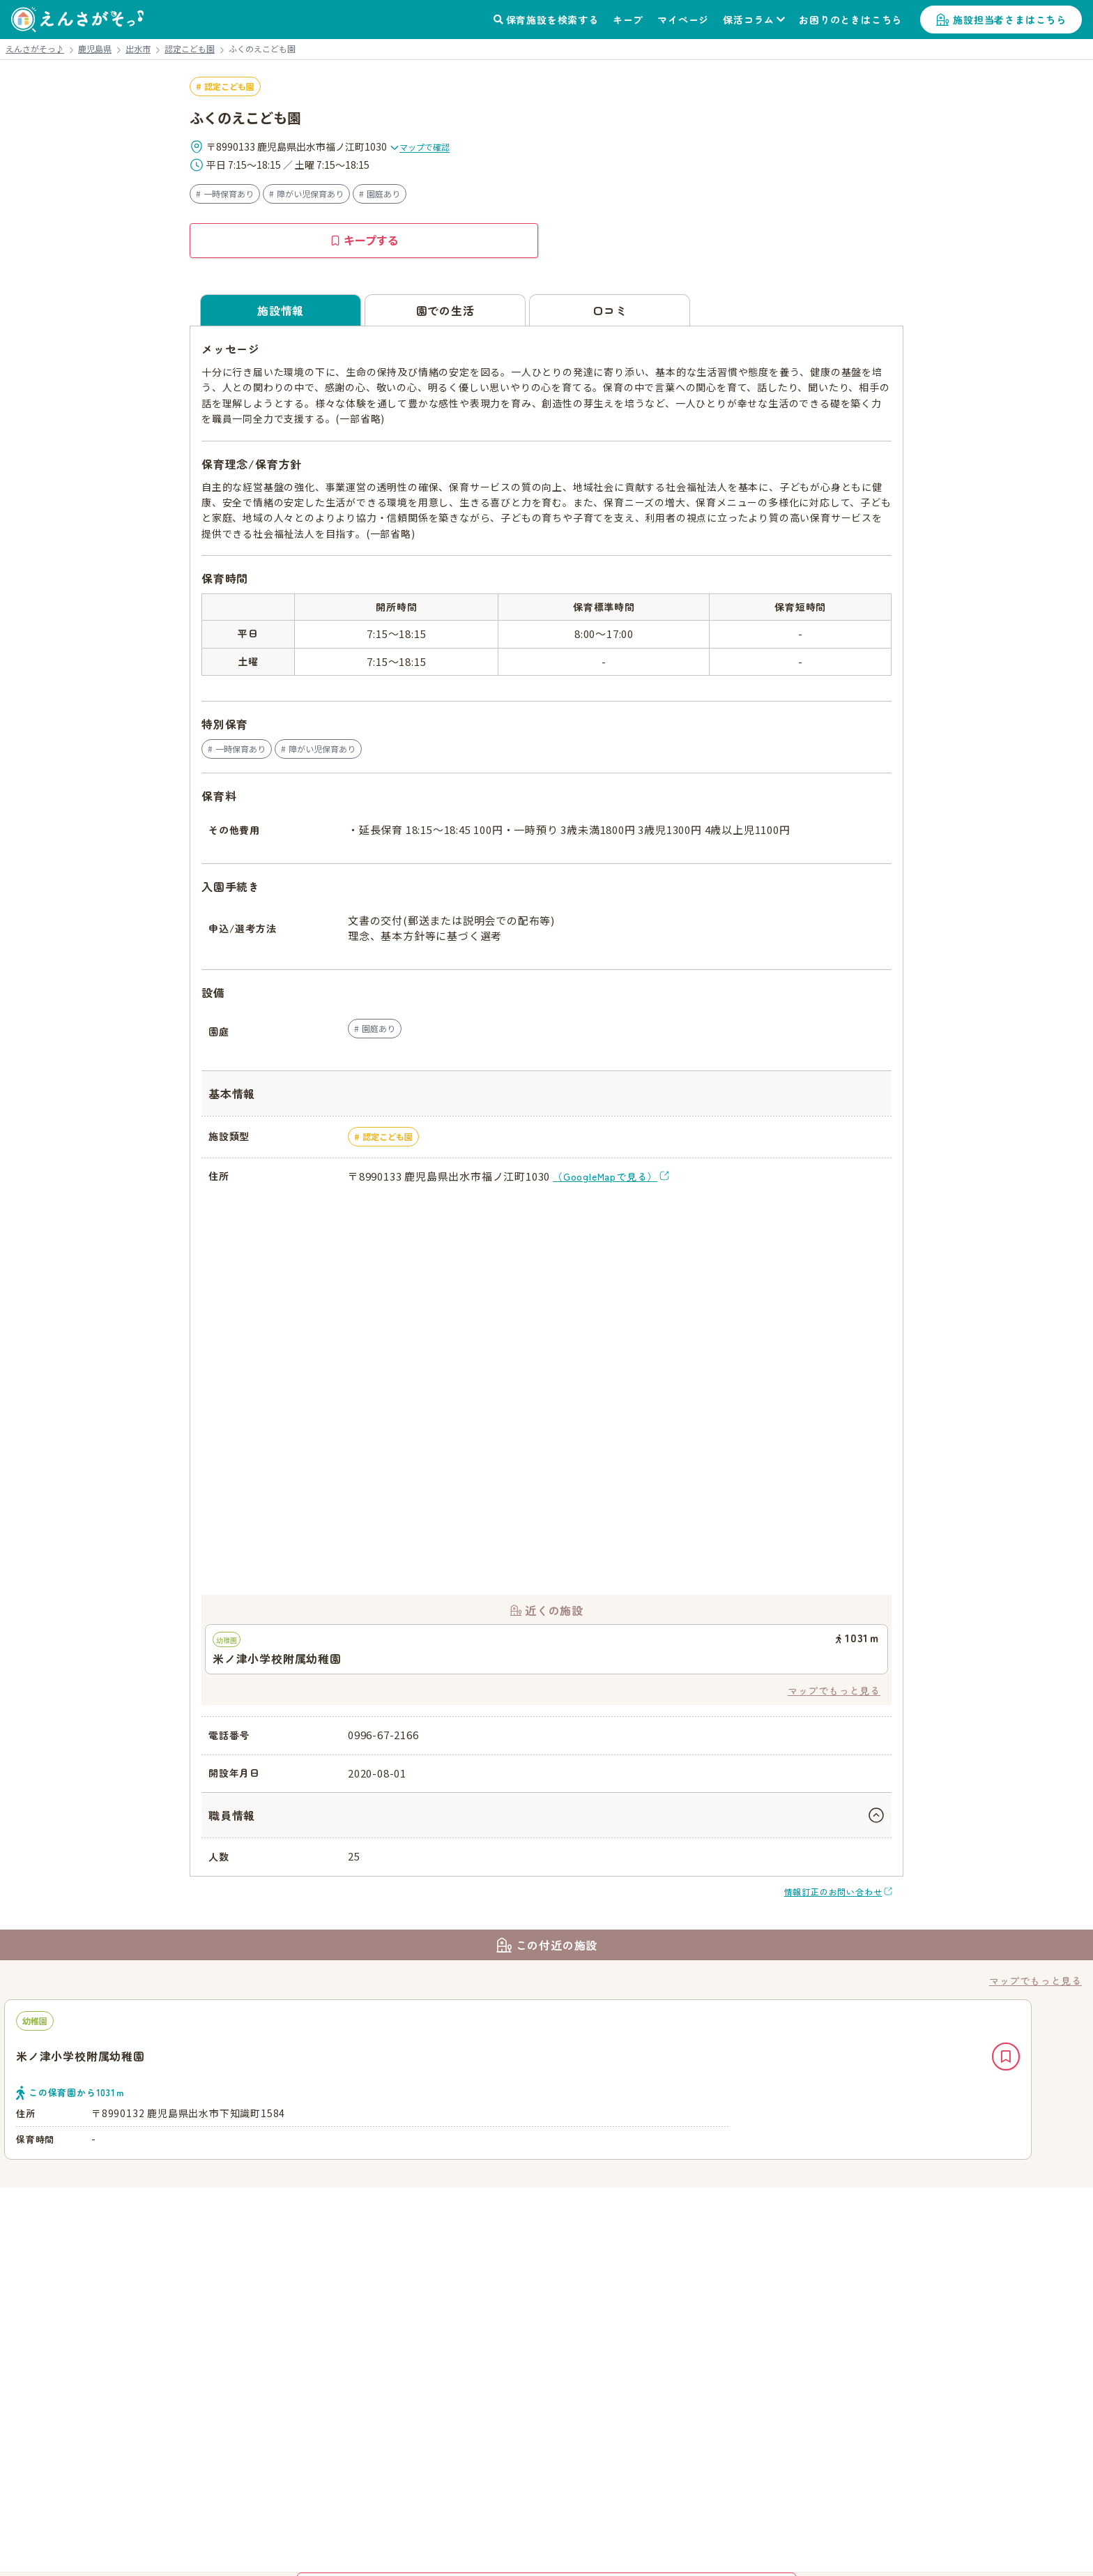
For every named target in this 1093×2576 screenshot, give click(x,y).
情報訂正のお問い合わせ (833, 1891)
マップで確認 (420, 147)
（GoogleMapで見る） (605, 1176)
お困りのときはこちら (850, 19)
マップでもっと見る (834, 1690)
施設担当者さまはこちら (1010, 19)
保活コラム (748, 19)
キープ (628, 19)
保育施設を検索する (552, 19)
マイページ (683, 19)
